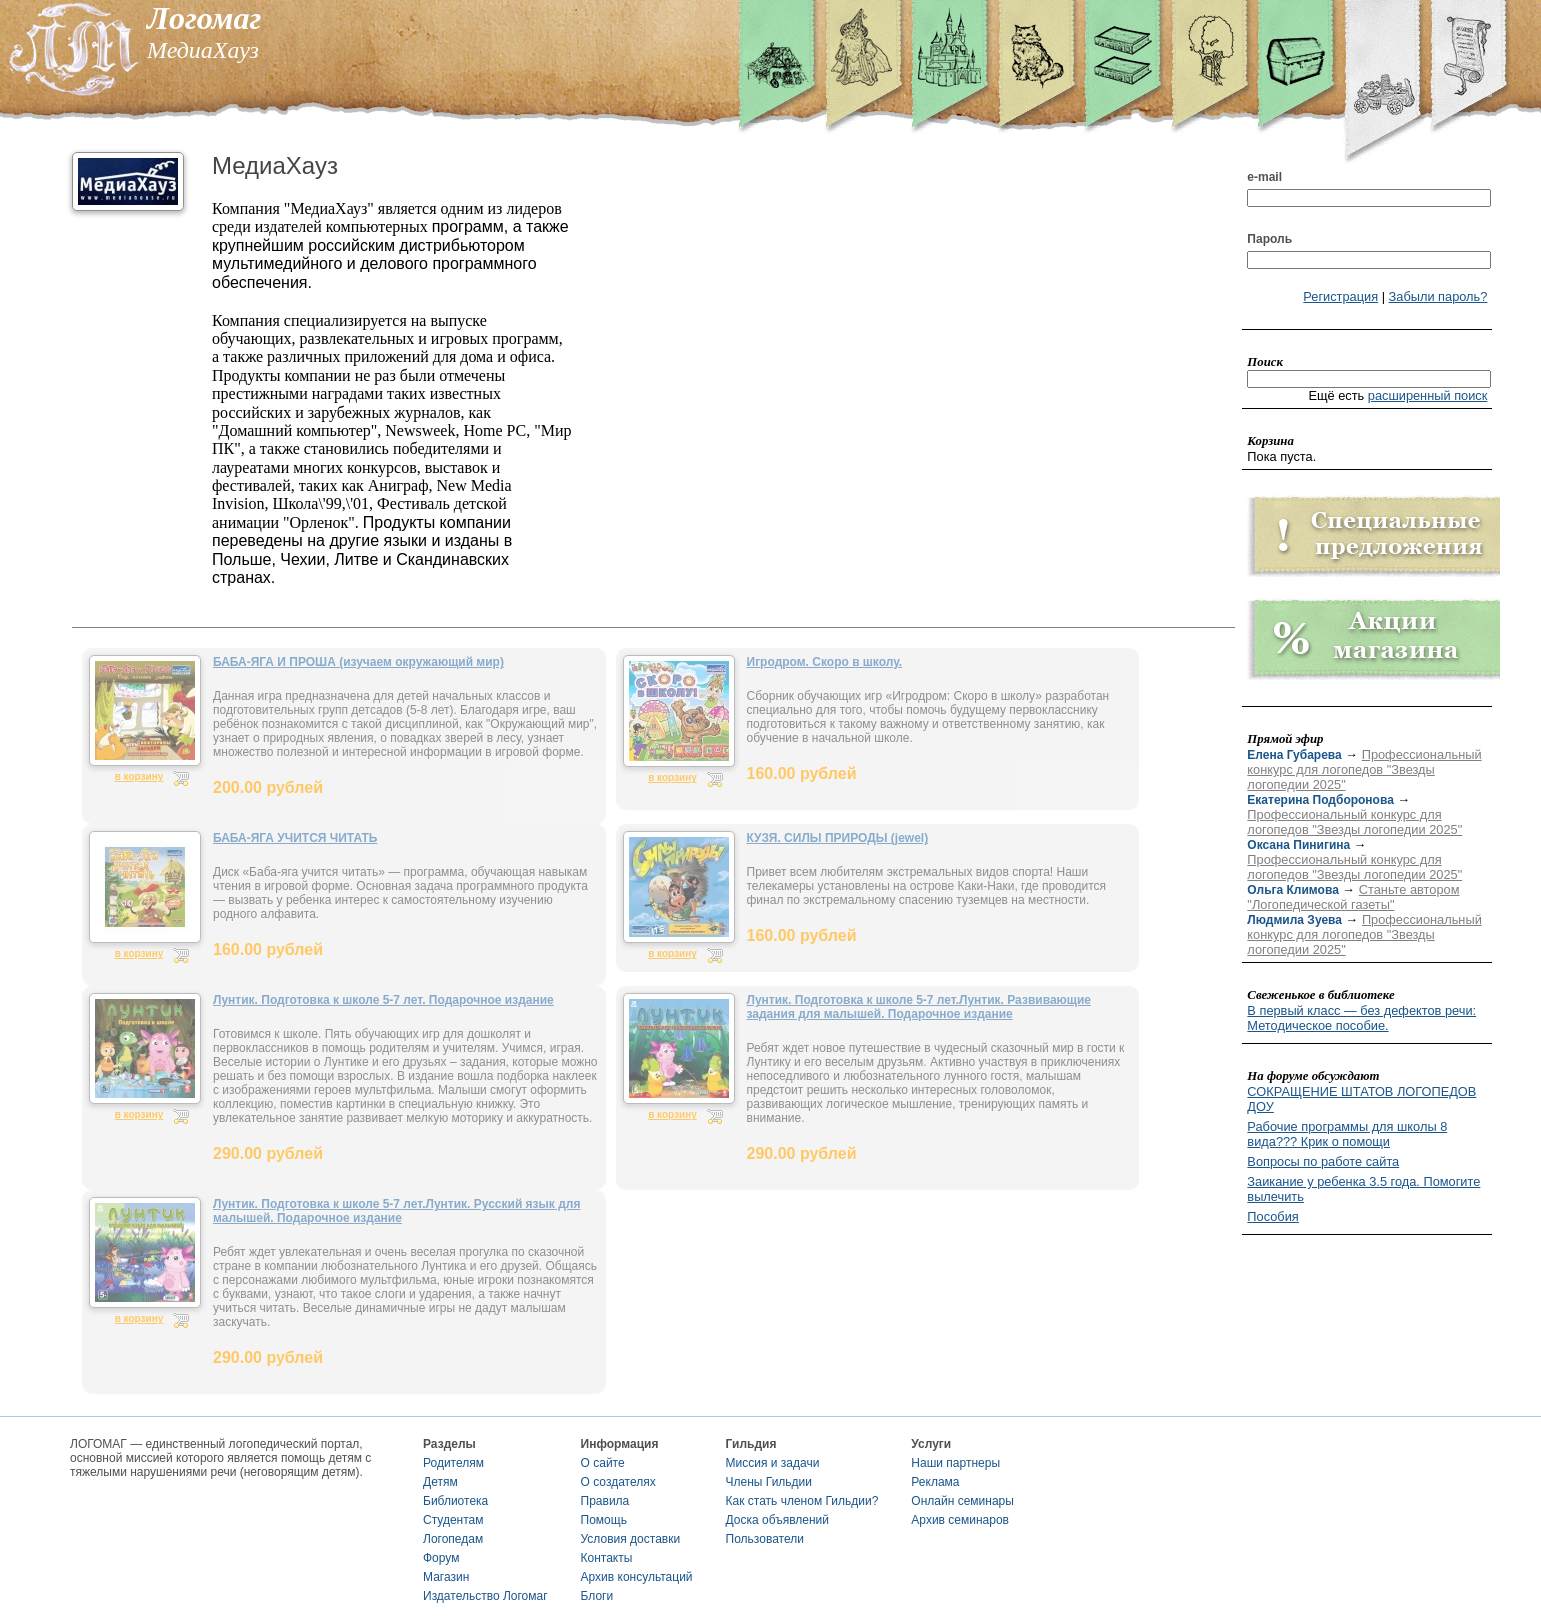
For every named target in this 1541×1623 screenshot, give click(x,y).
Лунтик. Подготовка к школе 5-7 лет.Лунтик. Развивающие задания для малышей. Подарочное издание (919, 1007)
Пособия (1272, 1216)
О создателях (618, 1482)
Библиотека (455, 1501)
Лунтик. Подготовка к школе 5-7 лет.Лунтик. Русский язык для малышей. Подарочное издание (396, 1211)
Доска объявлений (777, 1520)
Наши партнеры (955, 1463)
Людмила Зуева (1294, 920)
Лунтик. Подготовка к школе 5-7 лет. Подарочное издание (383, 1000)
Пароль (1269, 239)
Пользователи (765, 1539)
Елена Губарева (1294, 755)
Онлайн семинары (962, 1501)
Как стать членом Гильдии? (802, 1501)
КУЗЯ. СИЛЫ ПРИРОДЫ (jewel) (838, 838)
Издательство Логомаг (485, 1596)
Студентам (453, 1520)
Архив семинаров (960, 1520)
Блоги (597, 1596)
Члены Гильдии (769, 1482)
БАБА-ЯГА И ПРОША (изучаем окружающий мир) (358, 662)
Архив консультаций (637, 1577)
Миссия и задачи (773, 1463)
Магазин (446, 1577)
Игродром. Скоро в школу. (825, 662)
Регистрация (1340, 296)
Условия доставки (631, 1539)
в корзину (139, 776)
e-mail (1264, 177)
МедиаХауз (275, 165)
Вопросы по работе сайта (1323, 1161)
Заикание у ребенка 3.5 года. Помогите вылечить (1363, 1189)
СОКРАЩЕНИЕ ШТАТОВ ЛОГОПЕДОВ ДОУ (1361, 1099)
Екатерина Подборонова (1320, 800)
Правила (605, 1501)
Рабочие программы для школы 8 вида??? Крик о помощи (1347, 1134)
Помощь (604, 1520)
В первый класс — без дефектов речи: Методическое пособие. (1361, 1018)
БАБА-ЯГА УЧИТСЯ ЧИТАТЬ (295, 838)
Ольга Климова (1292, 890)
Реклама (935, 1482)
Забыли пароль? (1438, 296)
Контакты (607, 1558)
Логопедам (453, 1539)
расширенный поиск (1428, 395)
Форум (441, 1558)
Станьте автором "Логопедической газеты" (1353, 897)
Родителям (453, 1463)
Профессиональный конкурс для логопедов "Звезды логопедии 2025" (1364, 769)
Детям (440, 1482)
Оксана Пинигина (1298, 845)
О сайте (603, 1463)
